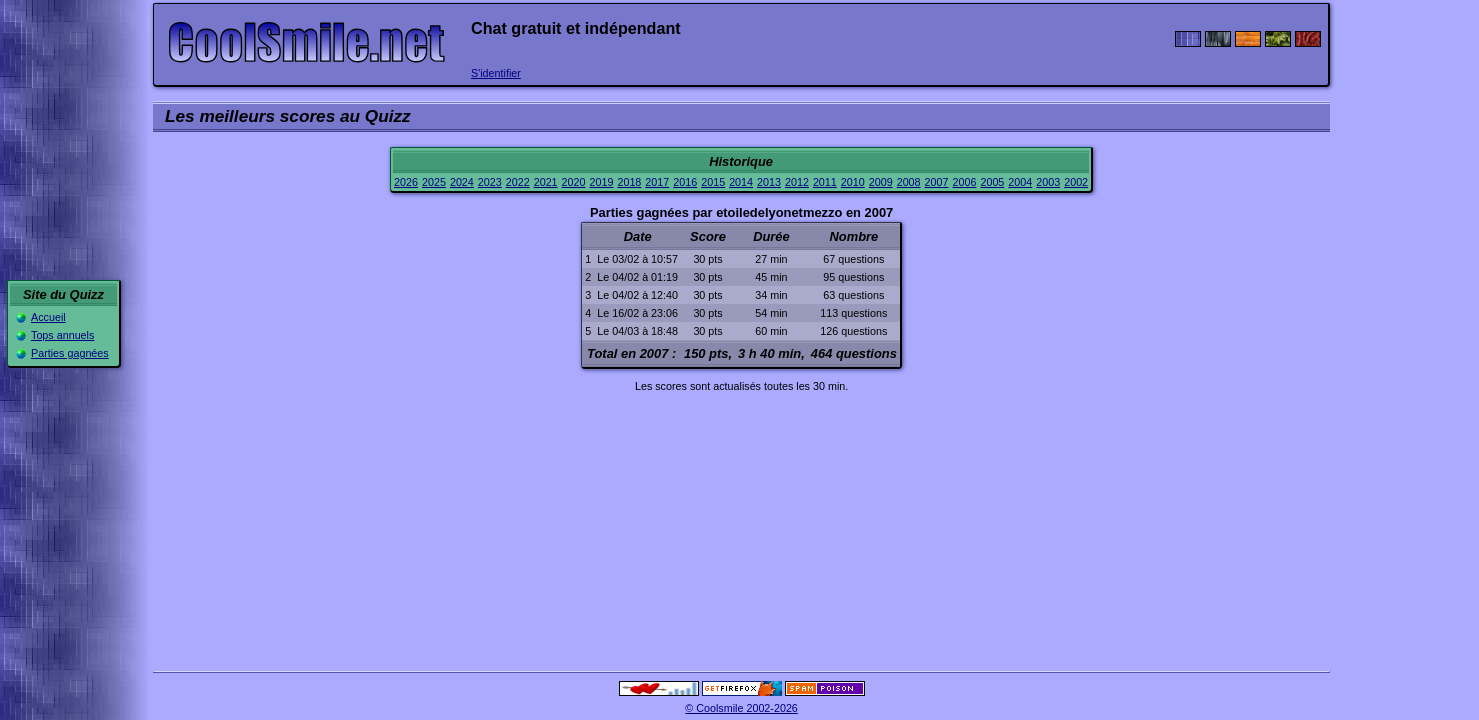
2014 (741, 182)
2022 (518, 182)
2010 (853, 182)
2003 (1048, 182)
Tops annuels (62, 335)
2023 (490, 182)
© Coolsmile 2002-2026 (741, 708)
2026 (406, 182)
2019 (602, 182)
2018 (629, 182)
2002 (1076, 182)
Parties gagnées (70, 353)
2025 (434, 182)
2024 (462, 182)
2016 (685, 182)
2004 (1020, 182)
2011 (825, 182)
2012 (797, 182)
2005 (992, 182)
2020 (574, 182)
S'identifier (496, 73)
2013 (769, 182)
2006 (965, 182)
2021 (546, 182)
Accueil (48, 317)
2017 (657, 182)
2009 (881, 182)
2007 (937, 182)
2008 (909, 182)
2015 (713, 182)
